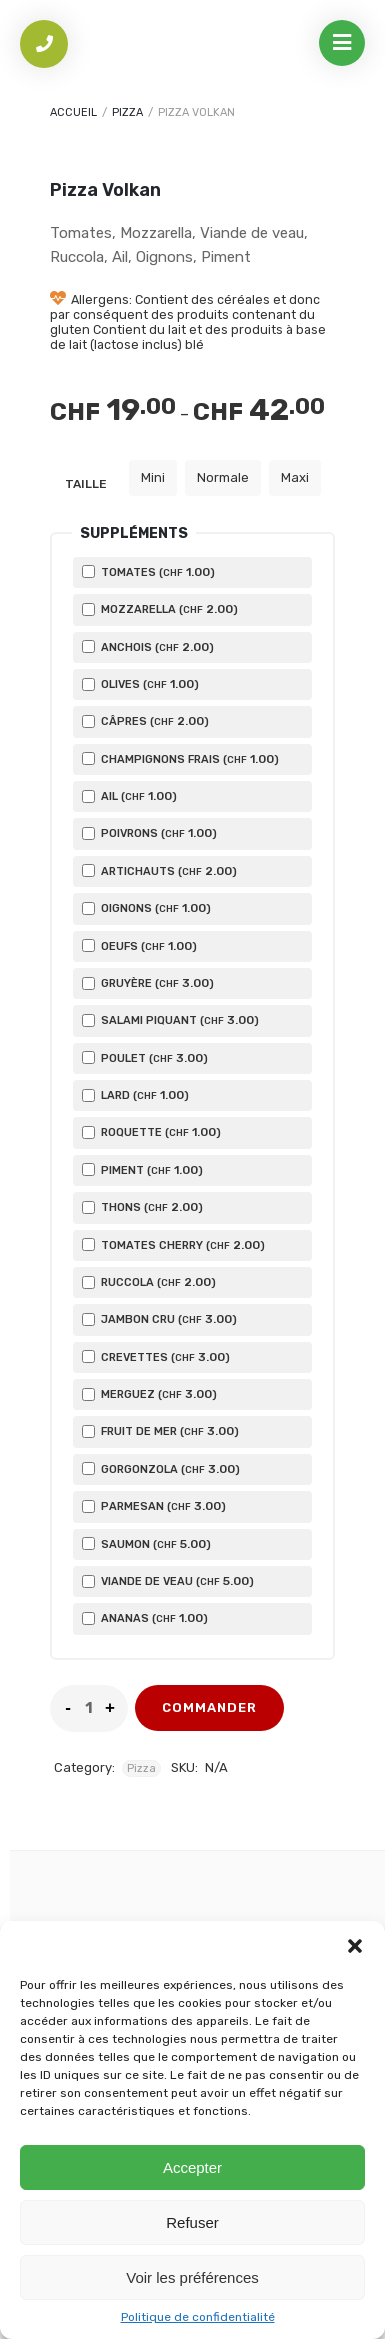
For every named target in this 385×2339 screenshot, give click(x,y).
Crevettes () (156, 1357)
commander (209, 1707)
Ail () (129, 796)
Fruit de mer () (160, 1431)
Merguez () (149, 1394)
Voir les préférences (192, 2277)
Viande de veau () (168, 1581)
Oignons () (146, 908)
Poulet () (145, 1058)
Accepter (192, 2167)
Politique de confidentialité (198, 2317)
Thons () (142, 1207)
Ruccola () (149, 1282)
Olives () (140, 684)
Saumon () (146, 1544)
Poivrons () (149, 833)
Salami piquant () (170, 1020)
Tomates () (148, 572)
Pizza (127, 112)
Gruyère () (148, 983)
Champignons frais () (180, 759)
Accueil (73, 112)
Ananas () (145, 1618)
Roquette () (151, 1132)
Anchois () (148, 647)
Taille (86, 484)
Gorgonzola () (161, 1469)
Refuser (192, 2222)
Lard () (135, 1095)
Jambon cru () (159, 1319)
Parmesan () (154, 1506)
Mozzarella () (160, 609)
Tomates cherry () (173, 1245)
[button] (355, 1946)
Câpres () (145, 721)
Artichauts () (159, 871)
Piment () (142, 1170)
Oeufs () (139, 946)
